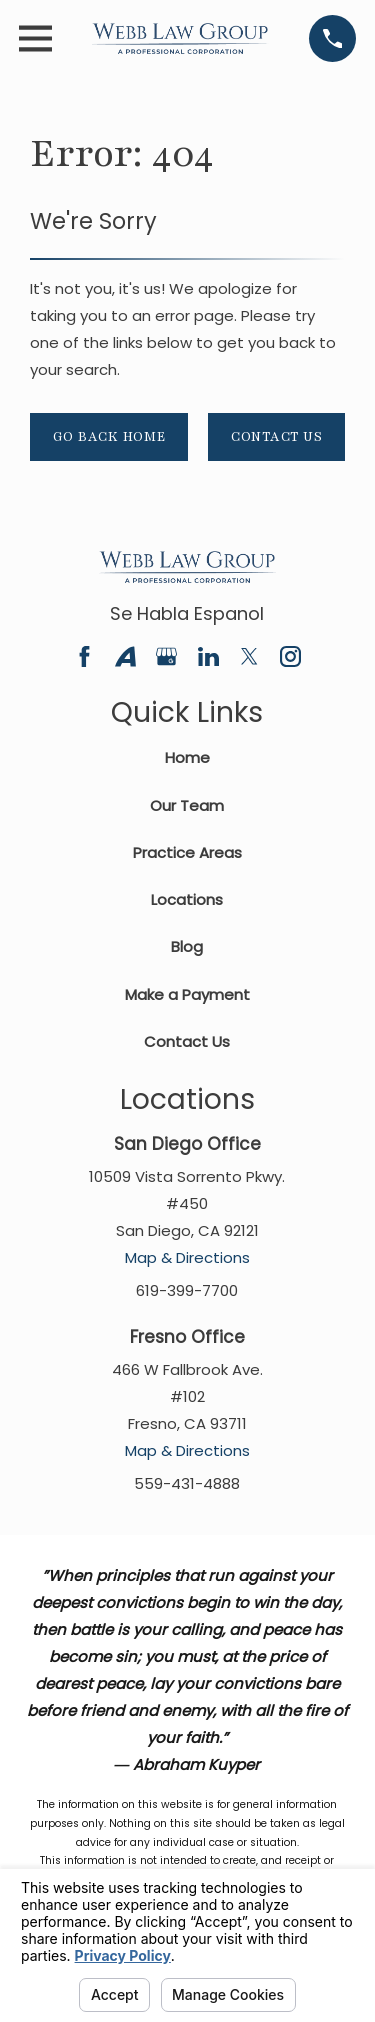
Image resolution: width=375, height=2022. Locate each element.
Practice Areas (187, 852)
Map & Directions (187, 1257)
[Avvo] (125, 656)
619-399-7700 (187, 1290)
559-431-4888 (187, 1483)
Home (187, 757)
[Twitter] (249, 656)
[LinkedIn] (208, 656)
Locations (187, 899)
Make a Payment (187, 994)
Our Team (187, 805)
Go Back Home (109, 437)
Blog (187, 946)
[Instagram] (290, 656)
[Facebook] (84, 656)
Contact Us (277, 437)
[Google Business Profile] (166, 656)
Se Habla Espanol (187, 613)
